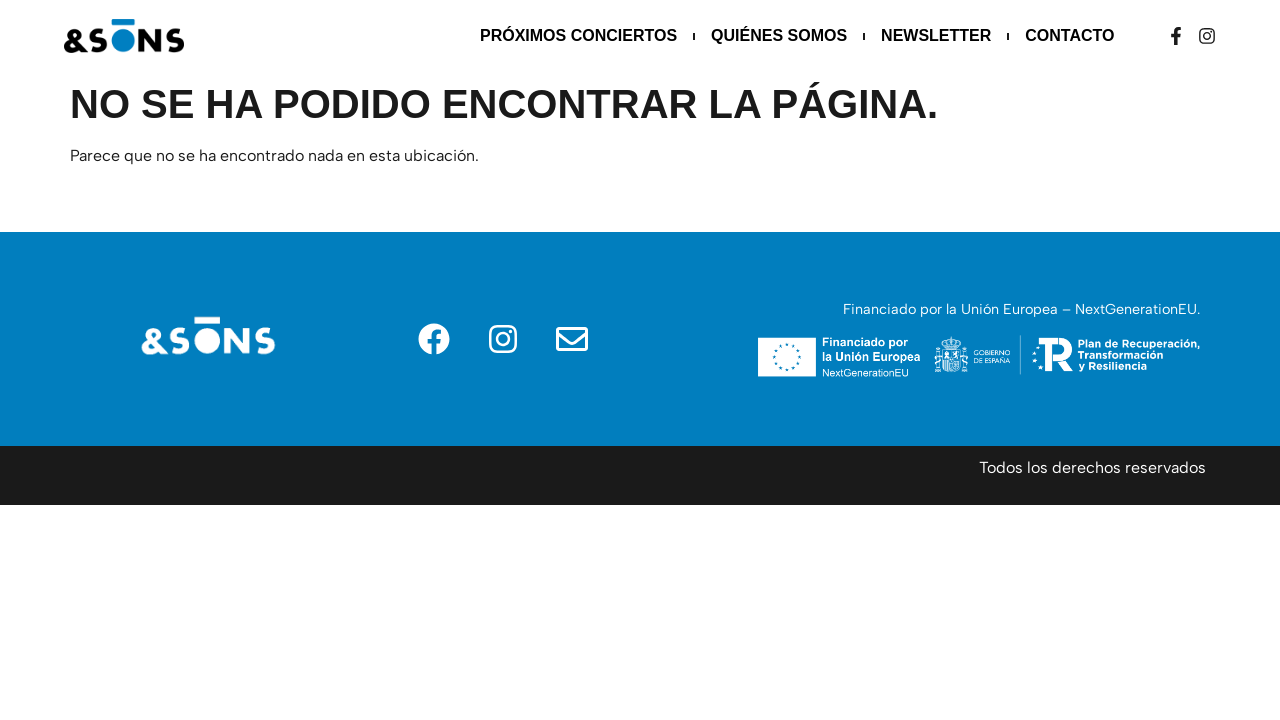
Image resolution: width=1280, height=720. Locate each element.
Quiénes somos (779, 35)
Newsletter (936, 35)
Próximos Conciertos (578, 35)
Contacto (1069, 35)
